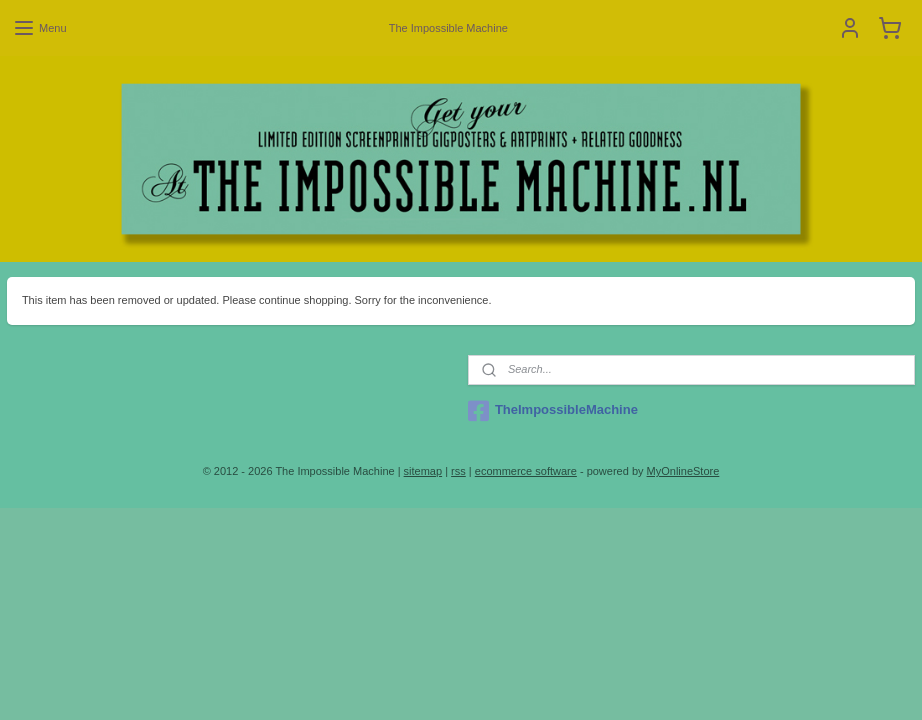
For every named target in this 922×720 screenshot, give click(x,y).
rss (458, 471)
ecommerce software (526, 471)
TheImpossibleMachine (553, 411)
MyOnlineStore (683, 471)
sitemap (423, 471)
